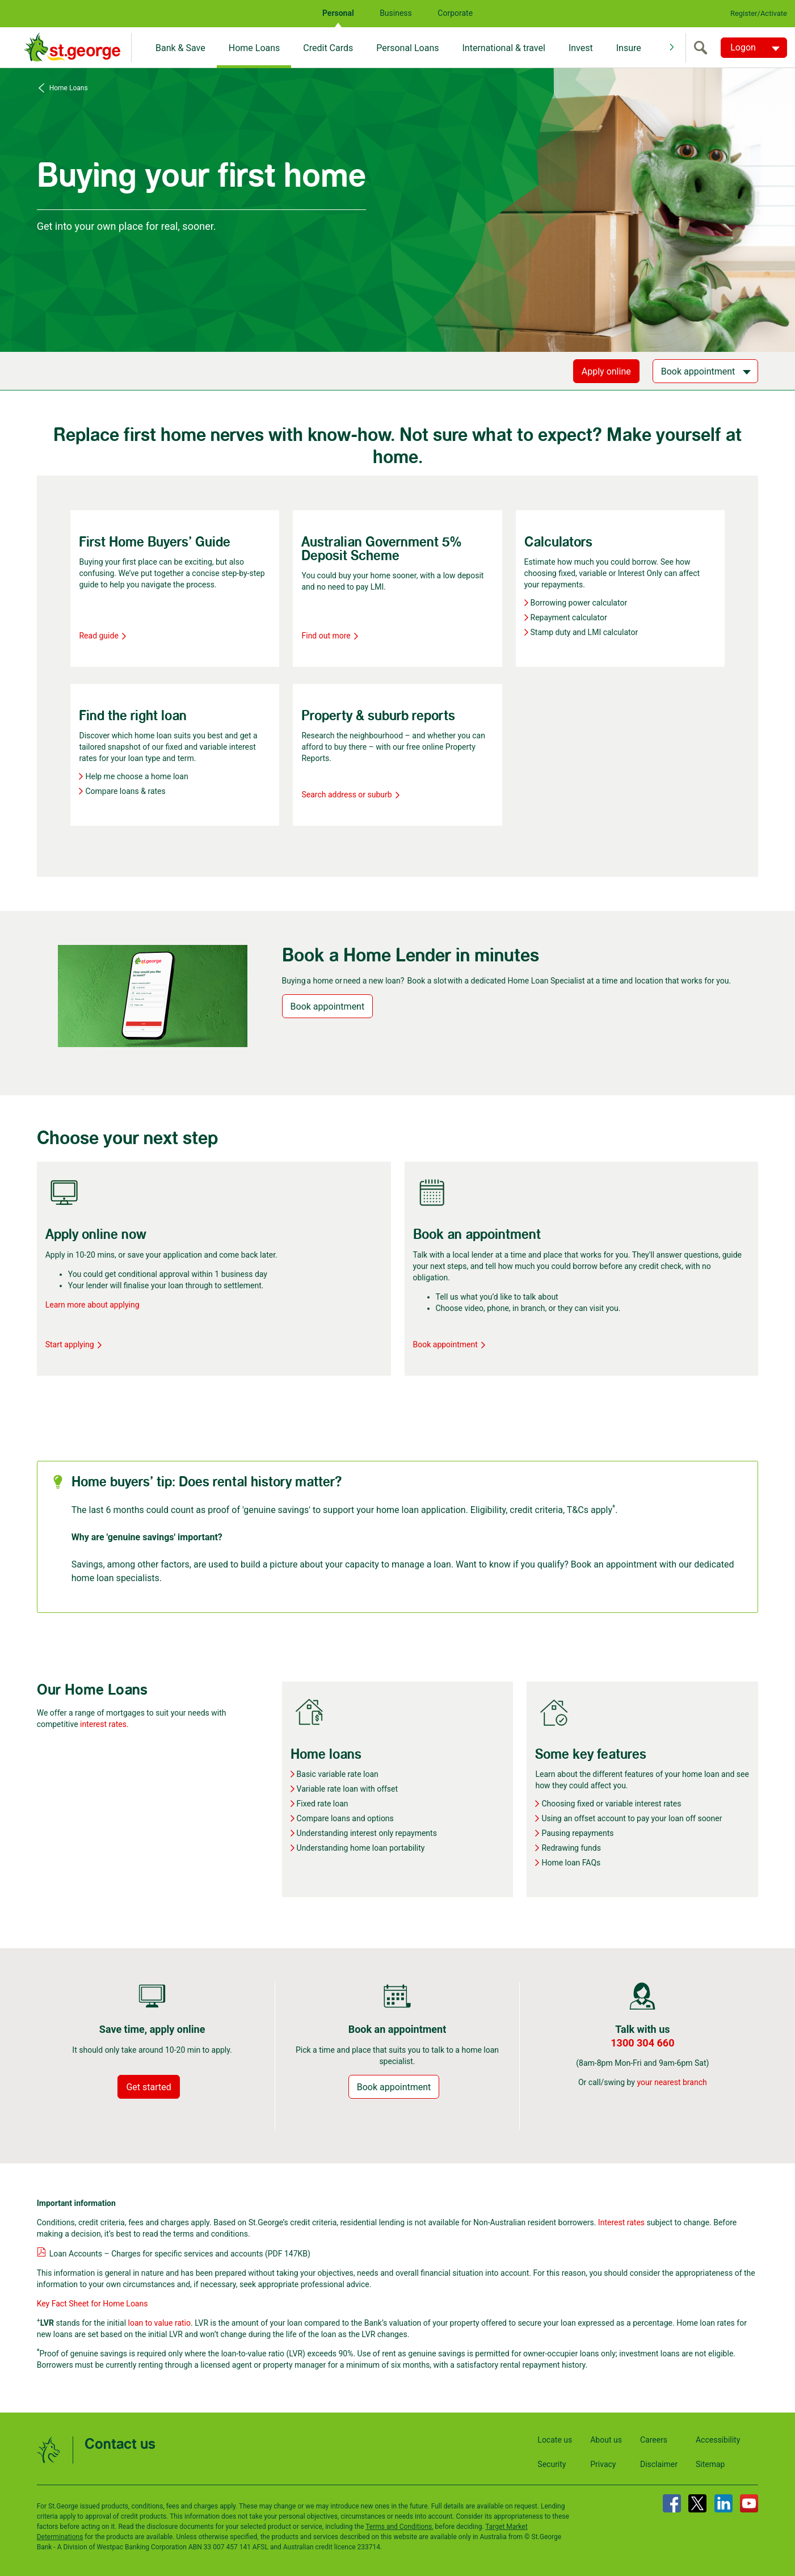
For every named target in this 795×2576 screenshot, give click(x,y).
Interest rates (621, 2222)
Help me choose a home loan (136, 776)
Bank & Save (180, 48)
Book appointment (328, 1006)
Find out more (329, 635)
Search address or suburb (350, 794)
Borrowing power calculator (579, 602)
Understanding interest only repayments (367, 1833)
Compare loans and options (345, 1818)
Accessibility (718, 2439)
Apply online (606, 371)
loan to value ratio (159, 2322)
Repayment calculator (569, 617)
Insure (628, 48)
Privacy (603, 2464)
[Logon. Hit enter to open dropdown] (754, 47)
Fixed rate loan (322, 1803)
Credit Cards (328, 48)
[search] (703, 47)
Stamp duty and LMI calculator (584, 632)
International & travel (503, 48)
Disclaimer (659, 2464)
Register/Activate (758, 13)
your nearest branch (671, 2082)
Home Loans (254, 48)
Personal (338, 13)
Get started (148, 2087)
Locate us (554, 2439)
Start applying (73, 1344)
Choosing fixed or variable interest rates (611, 1803)
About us (606, 2439)
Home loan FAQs (570, 1862)
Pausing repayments (577, 1833)
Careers (653, 2439)
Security (551, 2464)
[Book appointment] (706, 371)
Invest (581, 48)
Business (396, 13)
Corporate (455, 13)
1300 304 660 (642, 2043)
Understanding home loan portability (361, 1847)
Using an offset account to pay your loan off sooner (631, 1818)
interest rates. (104, 1724)
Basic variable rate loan (337, 1774)
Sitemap (710, 2464)
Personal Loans (407, 48)
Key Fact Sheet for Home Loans (92, 2303)
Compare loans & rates (125, 791)
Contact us (120, 2444)
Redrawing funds (570, 1847)
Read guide (102, 635)
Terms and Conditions (398, 2527)
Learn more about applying (92, 1304)
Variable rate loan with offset (347, 1788)
